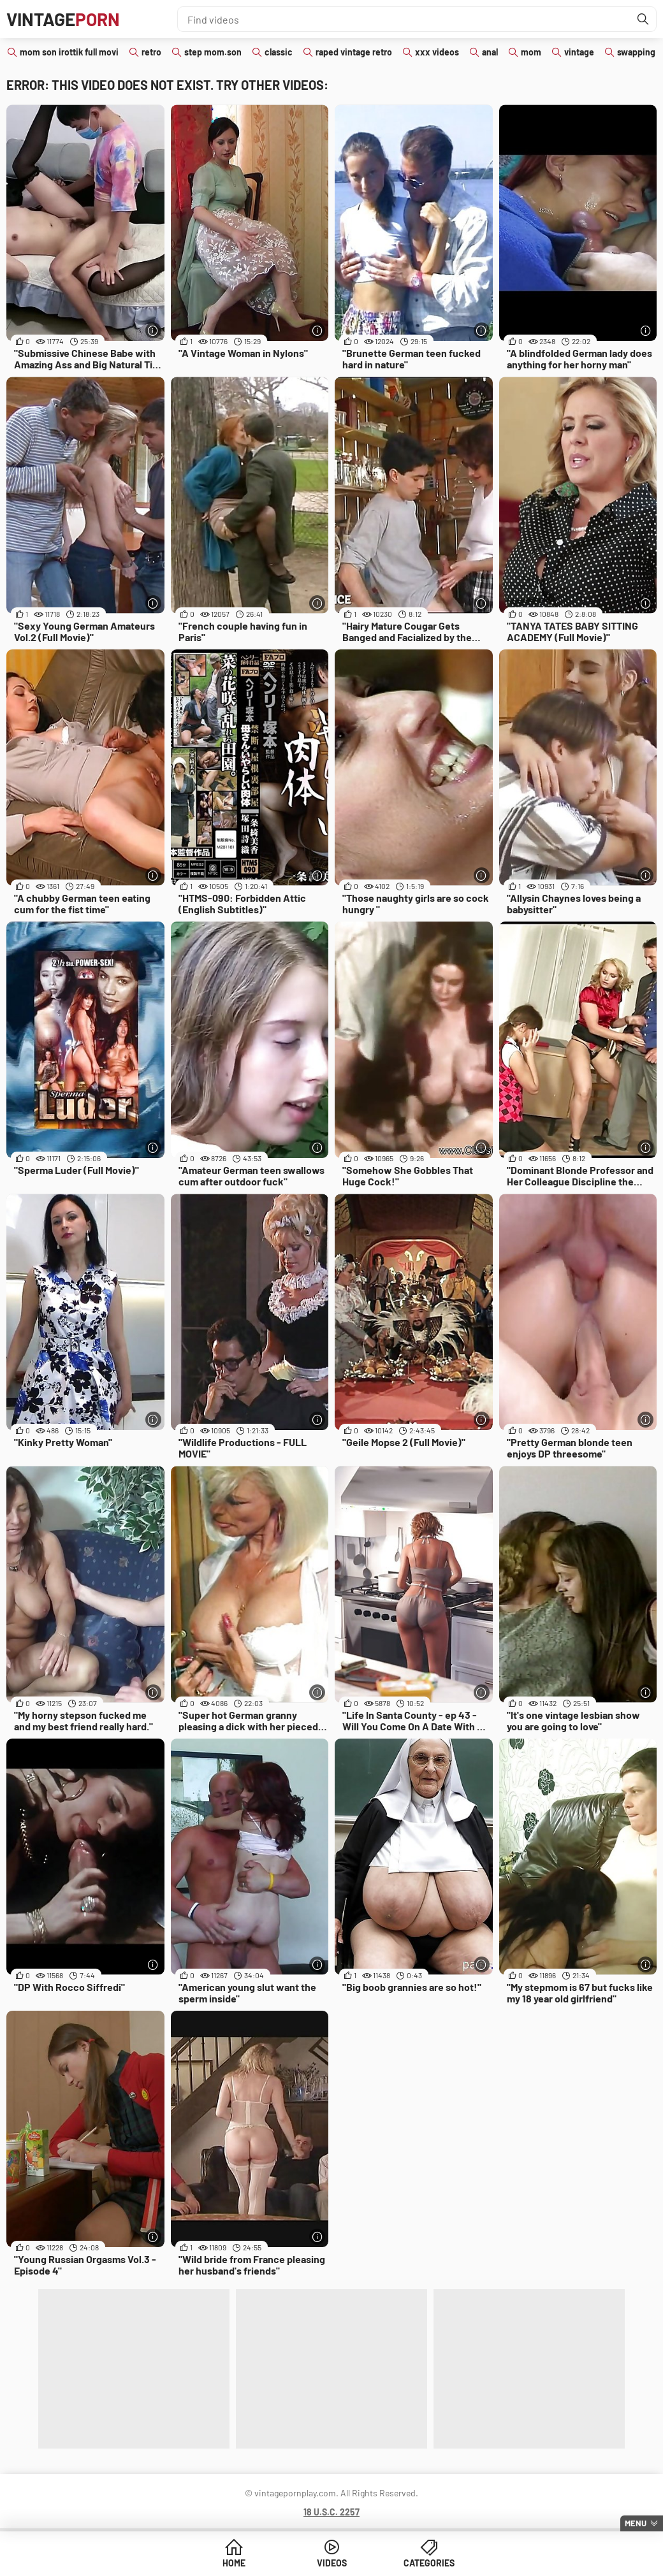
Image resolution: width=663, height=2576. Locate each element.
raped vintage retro (354, 52)
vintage (579, 52)
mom (531, 52)
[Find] (643, 19)
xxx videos (437, 52)
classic (279, 52)
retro (151, 52)
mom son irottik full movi (69, 52)
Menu (635, 2523)
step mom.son (213, 52)
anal (490, 52)
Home (233, 2563)
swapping (636, 52)
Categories (429, 2563)
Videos (332, 2563)
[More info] (153, 330)
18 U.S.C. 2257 (331, 2512)
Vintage (63, 19)
